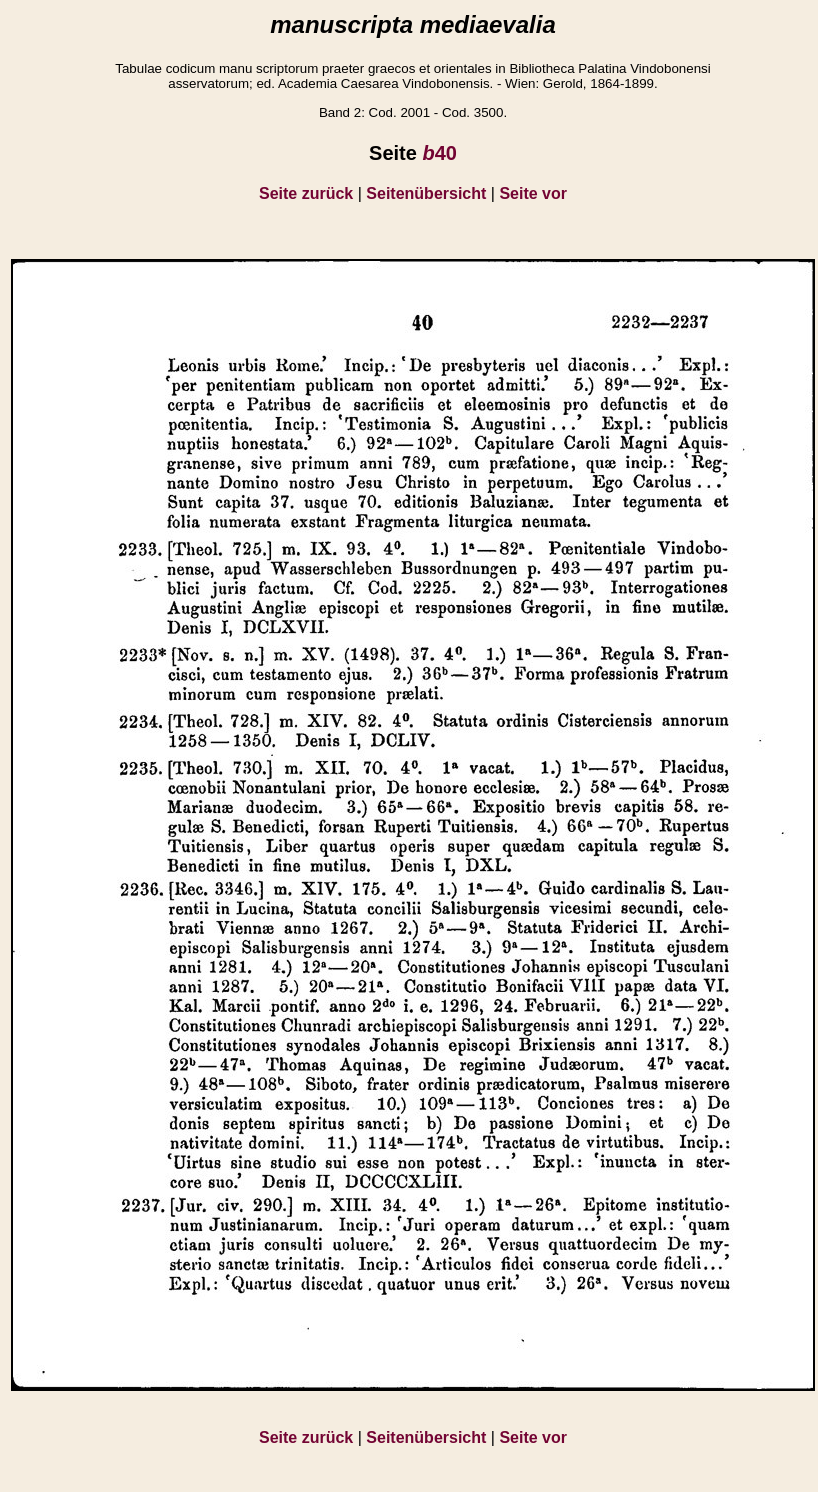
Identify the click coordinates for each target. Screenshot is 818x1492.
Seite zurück (306, 193)
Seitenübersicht (426, 193)
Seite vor (533, 193)
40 (439, 153)
